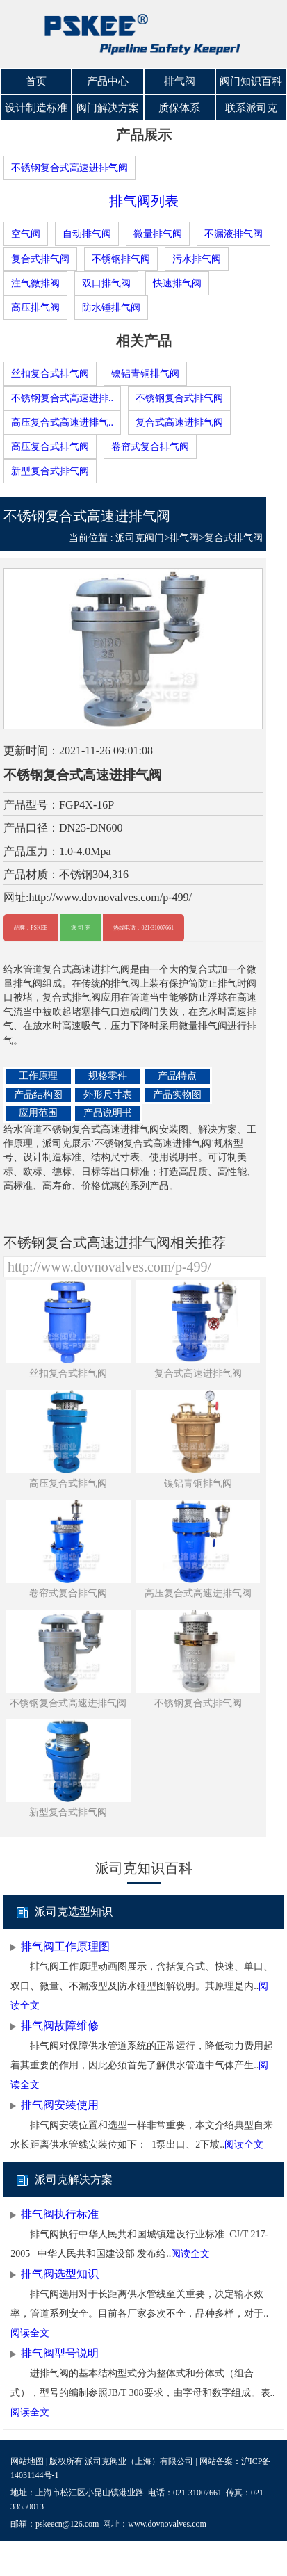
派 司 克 (80, 928)
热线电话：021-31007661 (143, 928)
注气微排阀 (35, 282)
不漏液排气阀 (233, 234)
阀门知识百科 (251, 81)
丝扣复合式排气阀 (50, 373)
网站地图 (27, 2460)
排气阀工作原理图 (65, 1946)
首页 (36, 81)
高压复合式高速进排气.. (62, 421)
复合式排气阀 (40, 258)
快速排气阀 (177, 282)
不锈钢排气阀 (121, 258)
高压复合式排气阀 (50, 446)
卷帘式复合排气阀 (150, 446)
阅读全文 (243, 2144)
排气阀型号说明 (60, 2352)
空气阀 (25, 234)
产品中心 (108, 81)
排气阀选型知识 (60, 2273)
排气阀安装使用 (60, 2104)
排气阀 (179, 81)
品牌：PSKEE (30, 928)
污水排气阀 (196, 258)
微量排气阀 (157, 234)
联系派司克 (251, 107)
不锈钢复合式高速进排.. (62, 397)
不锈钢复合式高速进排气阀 (69, 168)
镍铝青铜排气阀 (145, 373)
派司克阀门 (139, 537)
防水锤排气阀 (111, 307)
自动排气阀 (87, 234)
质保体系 (179, 107)
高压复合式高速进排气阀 (198, 1592)
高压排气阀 (35, 307)
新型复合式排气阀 (50, 470)
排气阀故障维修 (60, 2025)
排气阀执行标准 (60, 2213)
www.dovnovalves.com (167, 2524)
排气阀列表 (144, 201)
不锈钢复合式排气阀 (179, 397)
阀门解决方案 (107, 107)
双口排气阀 (106, 282)
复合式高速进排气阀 (179, 421)
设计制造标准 (36, 107)
